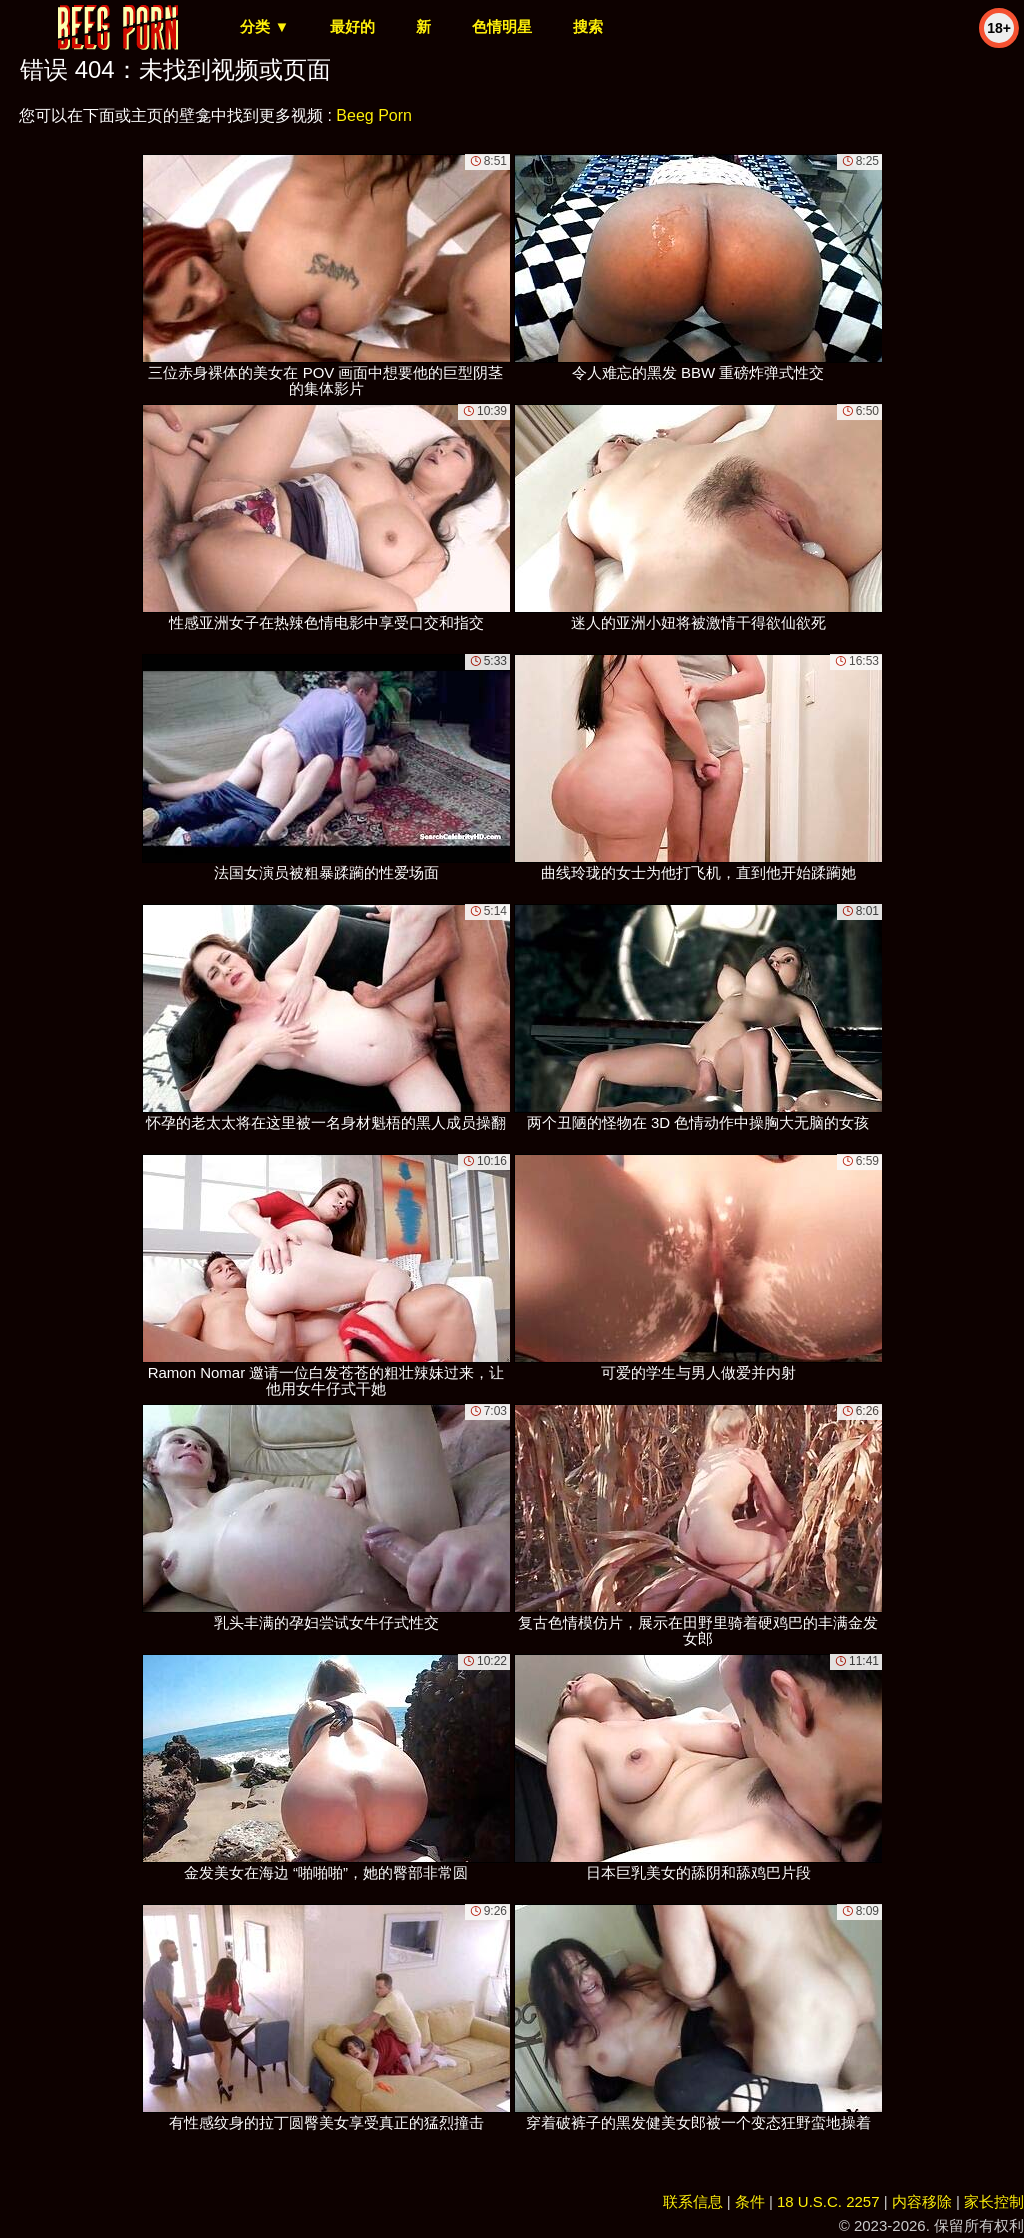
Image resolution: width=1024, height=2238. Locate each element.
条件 (750, 2201)
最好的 (352, 26)
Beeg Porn (374, 115)
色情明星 (502, 26)
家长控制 (994, 2201)
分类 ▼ (264, 26)
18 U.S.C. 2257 (828, 2201)
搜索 (588, 26)
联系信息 (693, 2201)
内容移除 (922, 2201)
